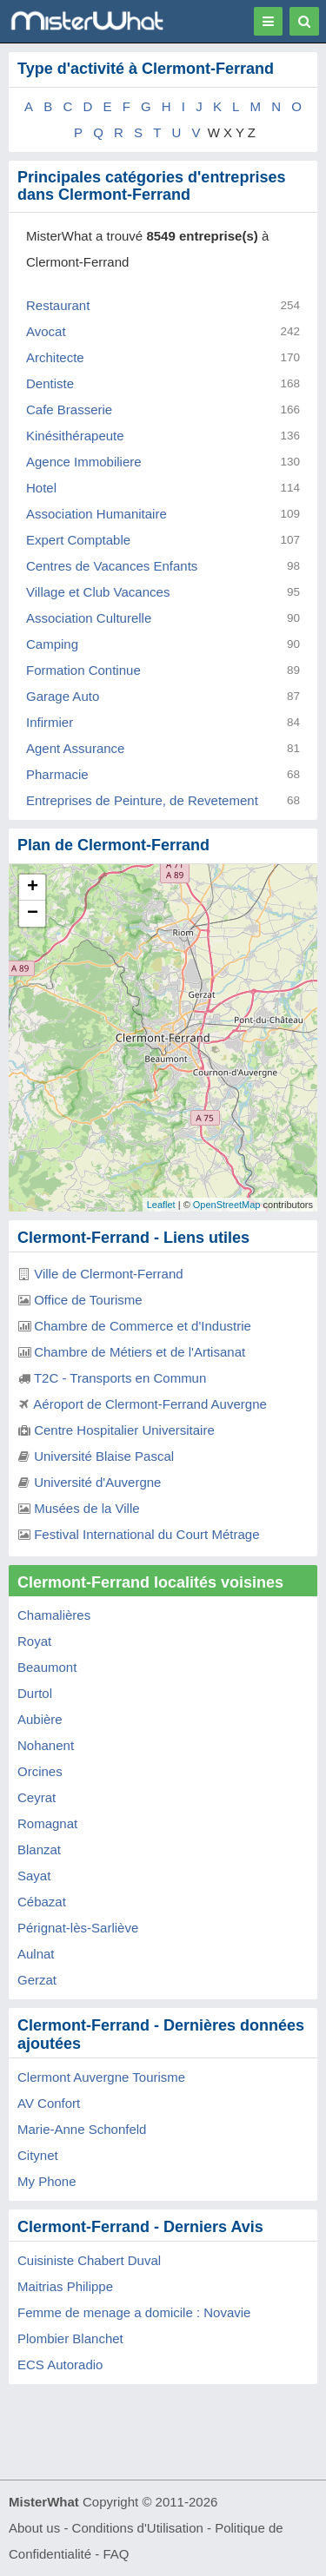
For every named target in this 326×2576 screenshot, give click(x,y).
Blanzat (39, 1849)
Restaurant (58, 305)
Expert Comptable (78, 539)
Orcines (40, 1771)
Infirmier (49, 722)
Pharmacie (57, 774)
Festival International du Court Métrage (146, 1534)
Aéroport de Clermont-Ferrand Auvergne (149, 1404)
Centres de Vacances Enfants (111, 565)
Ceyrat (36, 1797)
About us (34, 2527)
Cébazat (41, 1901)
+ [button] (32, 888)
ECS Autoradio (60, 2364)
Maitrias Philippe (65, 2286)
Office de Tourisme (88, 1299)
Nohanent (45, 1745)
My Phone (47, 2181)
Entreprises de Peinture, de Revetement (142, 800)
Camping (52, 644)
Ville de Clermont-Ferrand (108, 1273)
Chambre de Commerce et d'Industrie (142, 1325)
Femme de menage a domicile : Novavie (133, 2312)
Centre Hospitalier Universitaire (124, 1430)
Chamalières (53, 1615)
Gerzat (37, 1979)
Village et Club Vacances (98, 592)
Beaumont (47, 1667)
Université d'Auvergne (97, 1482)
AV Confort (48, 2103)
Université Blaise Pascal (104, 1456)
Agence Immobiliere (84, 461)
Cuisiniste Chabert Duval (89, 2260)
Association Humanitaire (96, 513)
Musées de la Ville (86, 1508)
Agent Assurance (75, 748)
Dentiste (50, 383)
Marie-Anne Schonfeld (81, 2129)
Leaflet (161, 1204)
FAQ (116, 2553)
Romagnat (47, 1823)
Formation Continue (83, 670)
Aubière (40, 1719)
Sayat (33, 1875)
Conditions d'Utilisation (137, 2527)
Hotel (41, 487)
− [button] (32, 914)
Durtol (34, 1693)
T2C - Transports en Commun (120, 1378)
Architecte (55, 357)
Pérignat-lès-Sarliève (77, 1927)
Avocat (46, 331)
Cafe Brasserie (69, 409)
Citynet (37, 2155)
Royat (34, 1641)
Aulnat (36, 1953)
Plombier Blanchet (70, 2338)
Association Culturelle (88, 618)
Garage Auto (62, 696)
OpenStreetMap (227, 1204)
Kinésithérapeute (75, 435)
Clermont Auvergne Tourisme (101, 2077)
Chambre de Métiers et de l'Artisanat (139, 1351)
